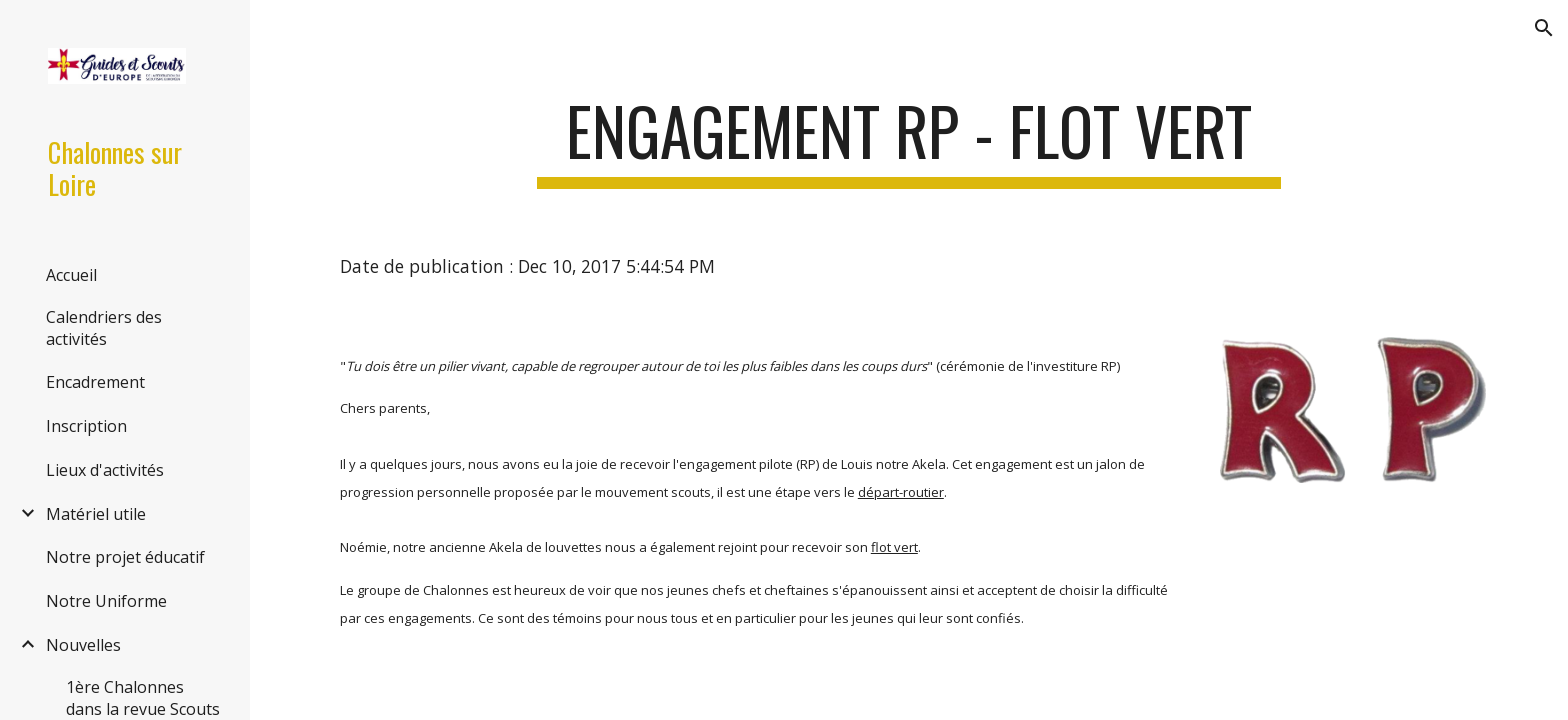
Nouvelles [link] (83, 645)
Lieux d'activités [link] (105, 470)
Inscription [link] (86, 426)
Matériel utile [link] (96, 514)
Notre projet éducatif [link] (125, 557)
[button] (1544, 28)
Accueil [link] (71, 275)
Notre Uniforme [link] (106, 601)
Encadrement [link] (95, 382)
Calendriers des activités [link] (104, 328)
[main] (909, 140)
